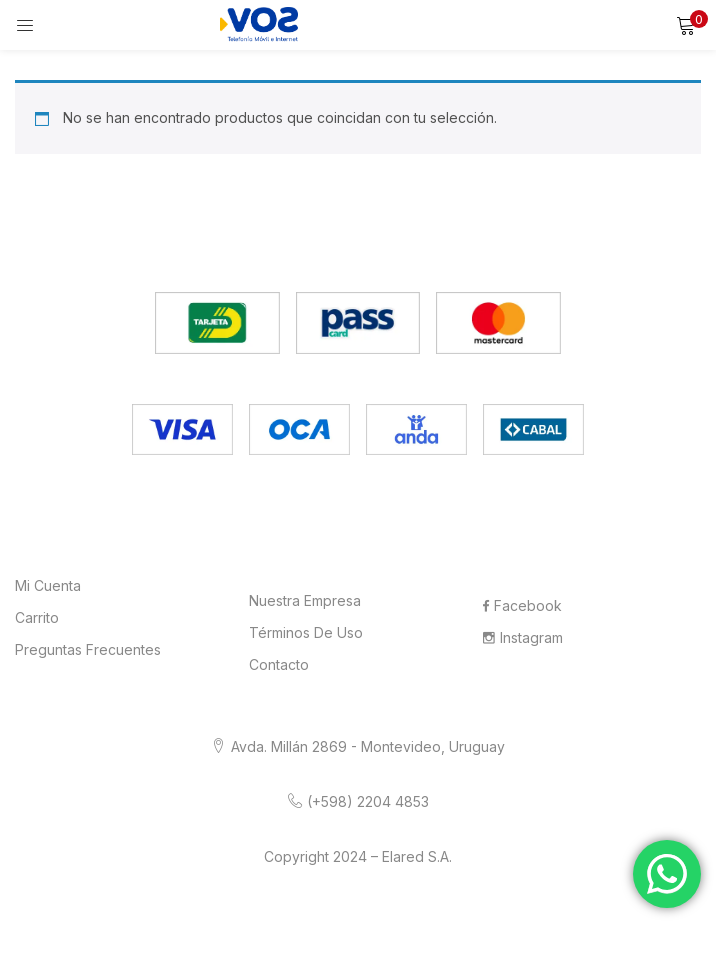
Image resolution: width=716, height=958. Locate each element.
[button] (686, 25)
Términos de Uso (306, 632)
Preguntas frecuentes (88, 649)
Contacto (279, 664)
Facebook (522, 605)
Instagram (523, 637)
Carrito (37, 617)
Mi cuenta (48, 585)
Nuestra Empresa (305, 600)
